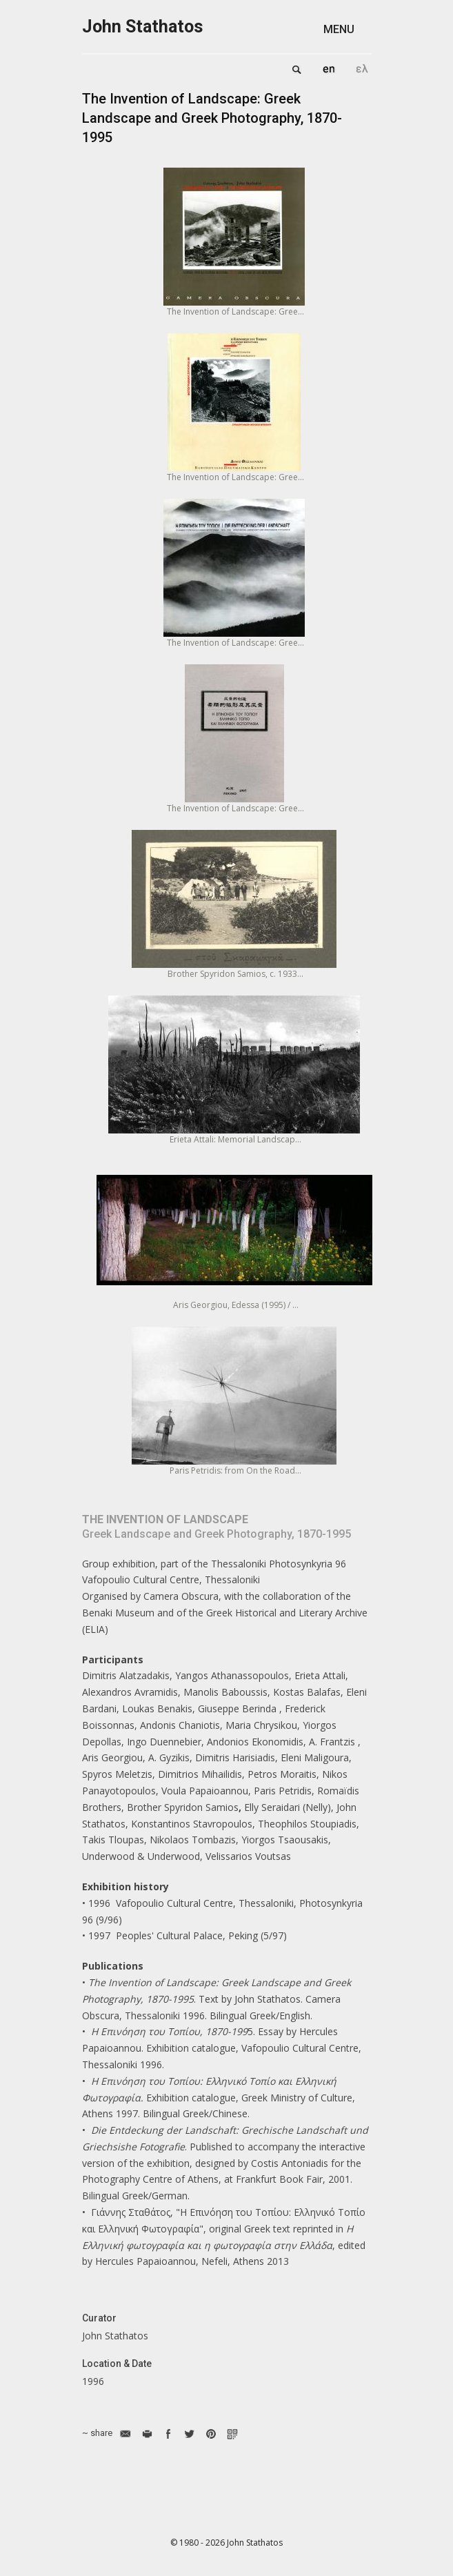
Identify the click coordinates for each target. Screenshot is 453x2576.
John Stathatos (142, 27)
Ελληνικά (362, 69)
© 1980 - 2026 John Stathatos (226, 2542)
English (329, 69)
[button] (347, 29)
